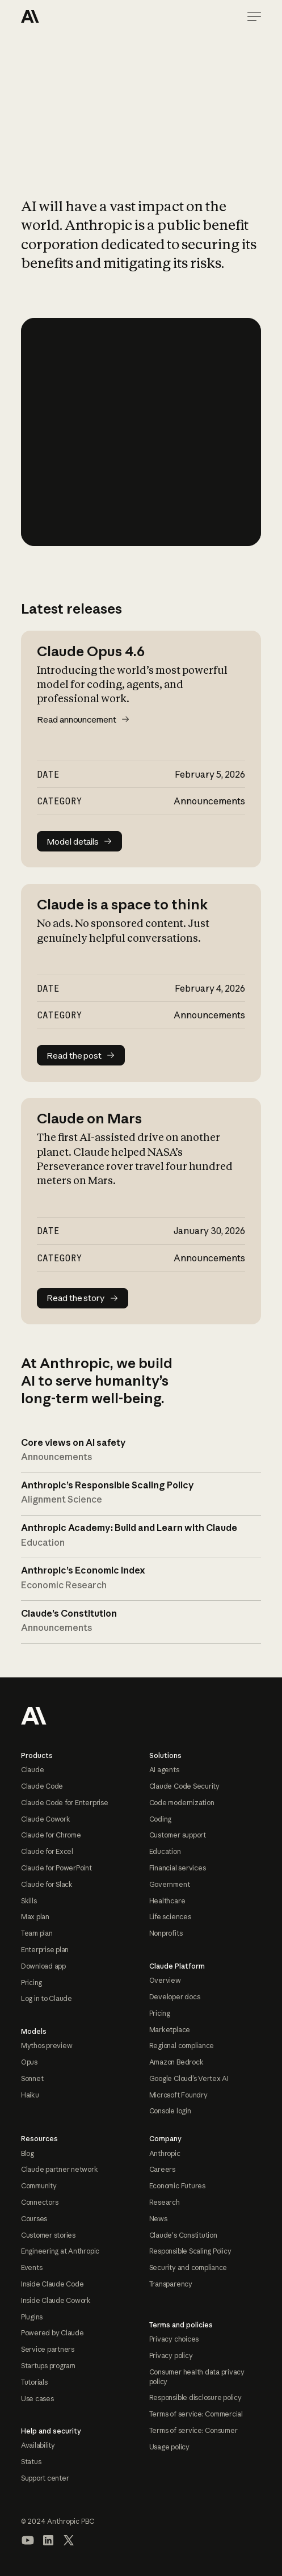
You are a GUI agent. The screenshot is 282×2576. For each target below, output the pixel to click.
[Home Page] (62, 16)
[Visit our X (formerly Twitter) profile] (68, 2540)
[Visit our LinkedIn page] (48, 2540)
